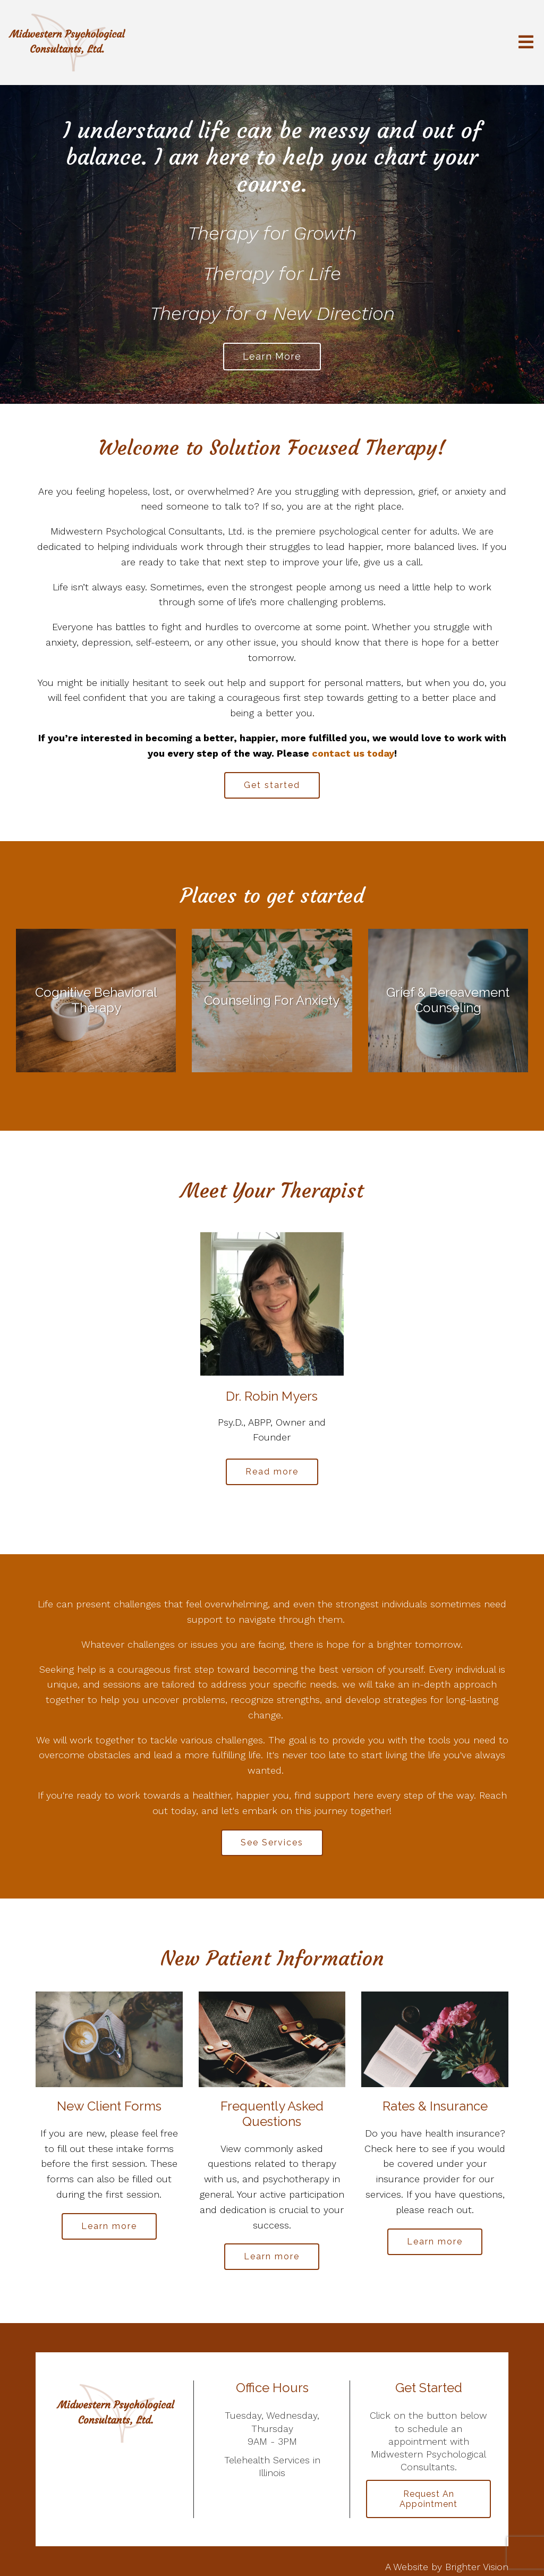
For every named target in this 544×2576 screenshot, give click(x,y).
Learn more (272, 356)
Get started (272, 785)
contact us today (353, 753)
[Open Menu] (525, 42)
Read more (272, 1472)
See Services (272, 1842)
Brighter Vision (476, 2566)
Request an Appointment (428, 2499)
